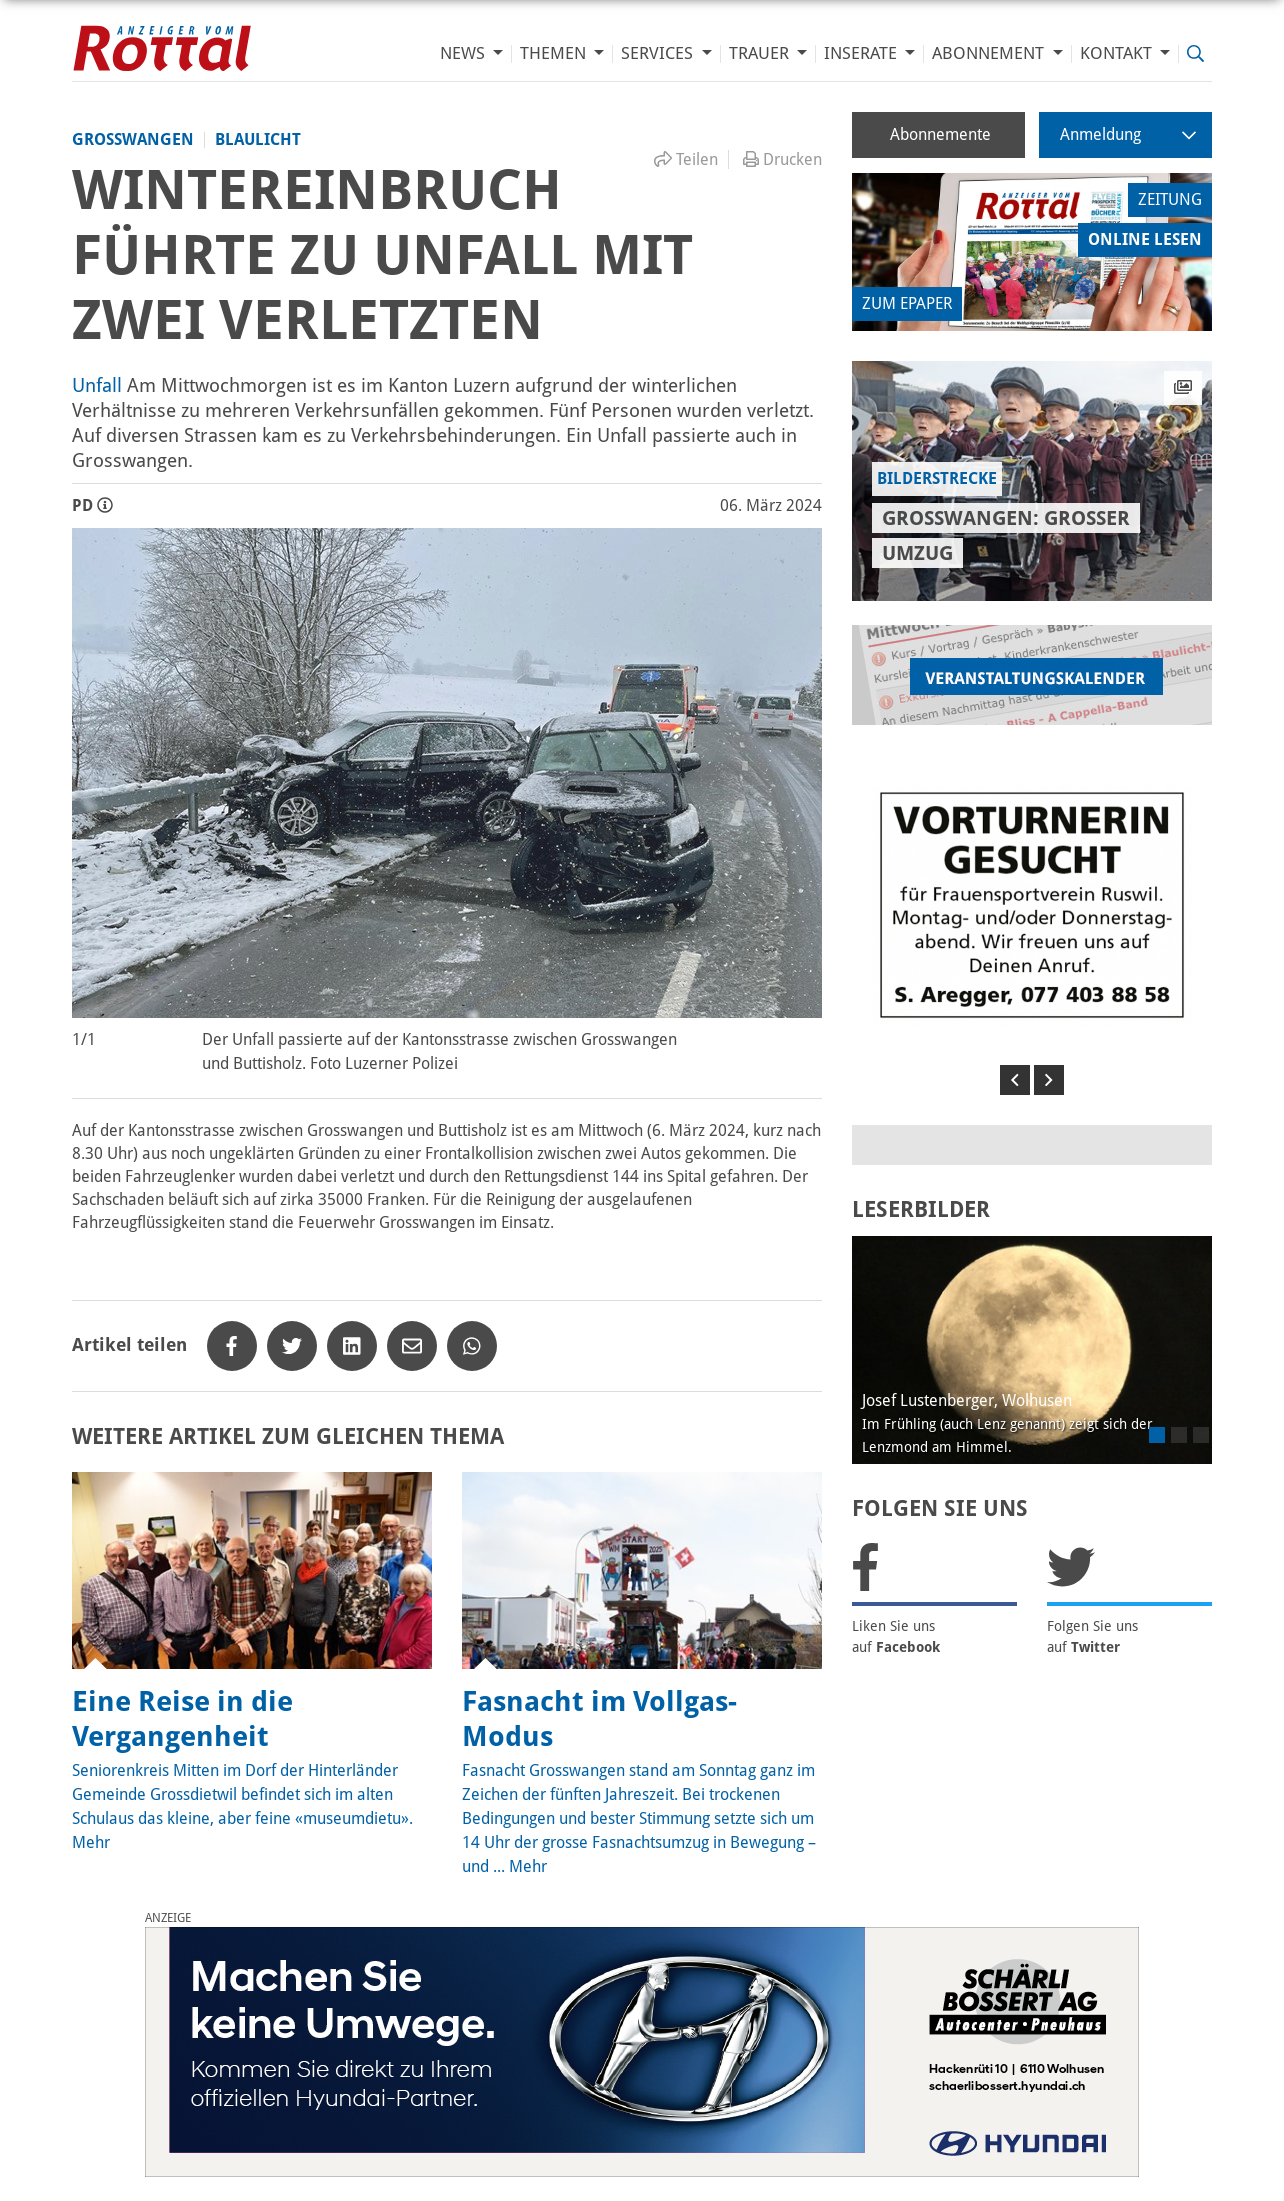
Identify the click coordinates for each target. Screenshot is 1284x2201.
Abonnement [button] (990, 53)
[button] (1015, 1080)
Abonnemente (940, 134)
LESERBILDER (921, 1209)
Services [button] (659, 53)
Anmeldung (1128, 134)
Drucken (782, 159)
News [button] (464, 53)
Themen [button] (555, 53)
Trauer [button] (761, 53)
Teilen (686, 159)
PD (92, 505)
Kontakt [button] (1118, 53)
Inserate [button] (862, 53)
